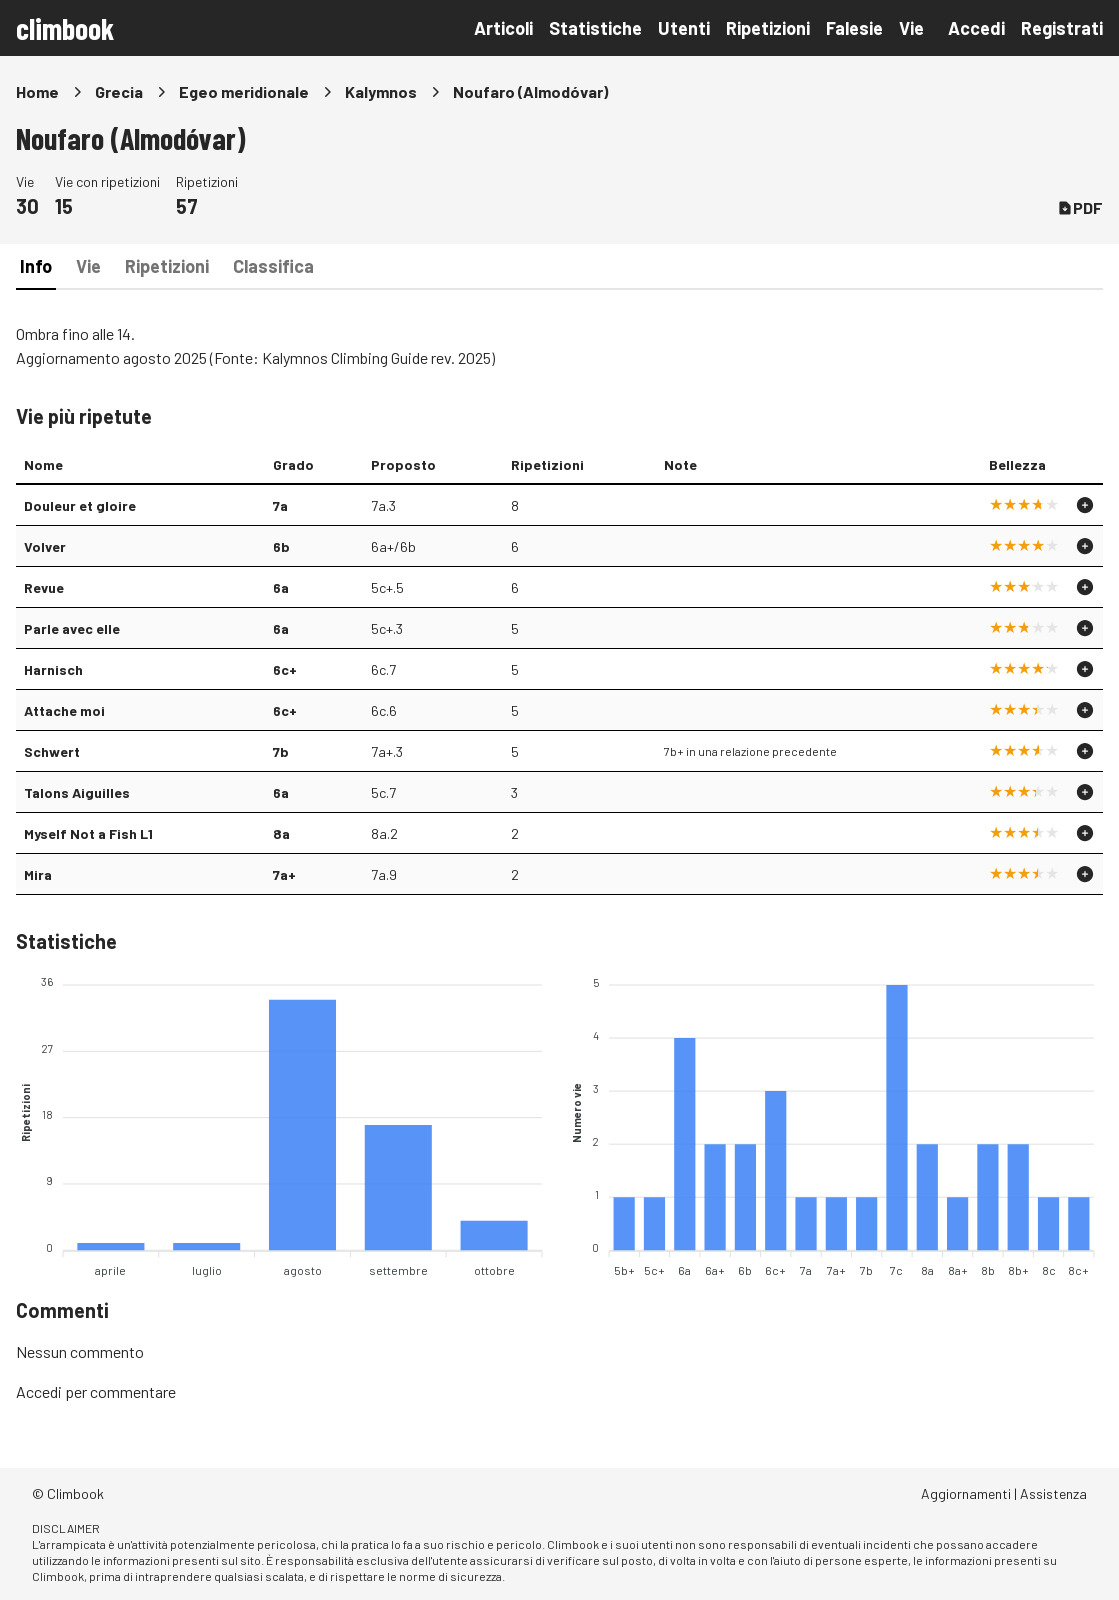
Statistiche (595, 28)
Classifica (273, 266)
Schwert (52, 751)
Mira (38, 874)
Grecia (119, 91)
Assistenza (1053, 1493)
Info (36, 266)
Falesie (854, 28)
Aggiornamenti (966, 1493)
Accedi (976, 28)
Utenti (684, 28)
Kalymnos (381, 91)
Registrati (1062, 28)
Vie (911, 28)
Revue (44, 587)
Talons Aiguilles (77, 792)
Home (37, 91)
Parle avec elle (72, 628)
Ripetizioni (768, 28)
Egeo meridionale (244, 91)
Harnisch (53, 669)
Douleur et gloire (80, 505)
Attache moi (64, 710)
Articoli (503, 28)
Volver (45, 546)
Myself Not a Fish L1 (88, 833)
